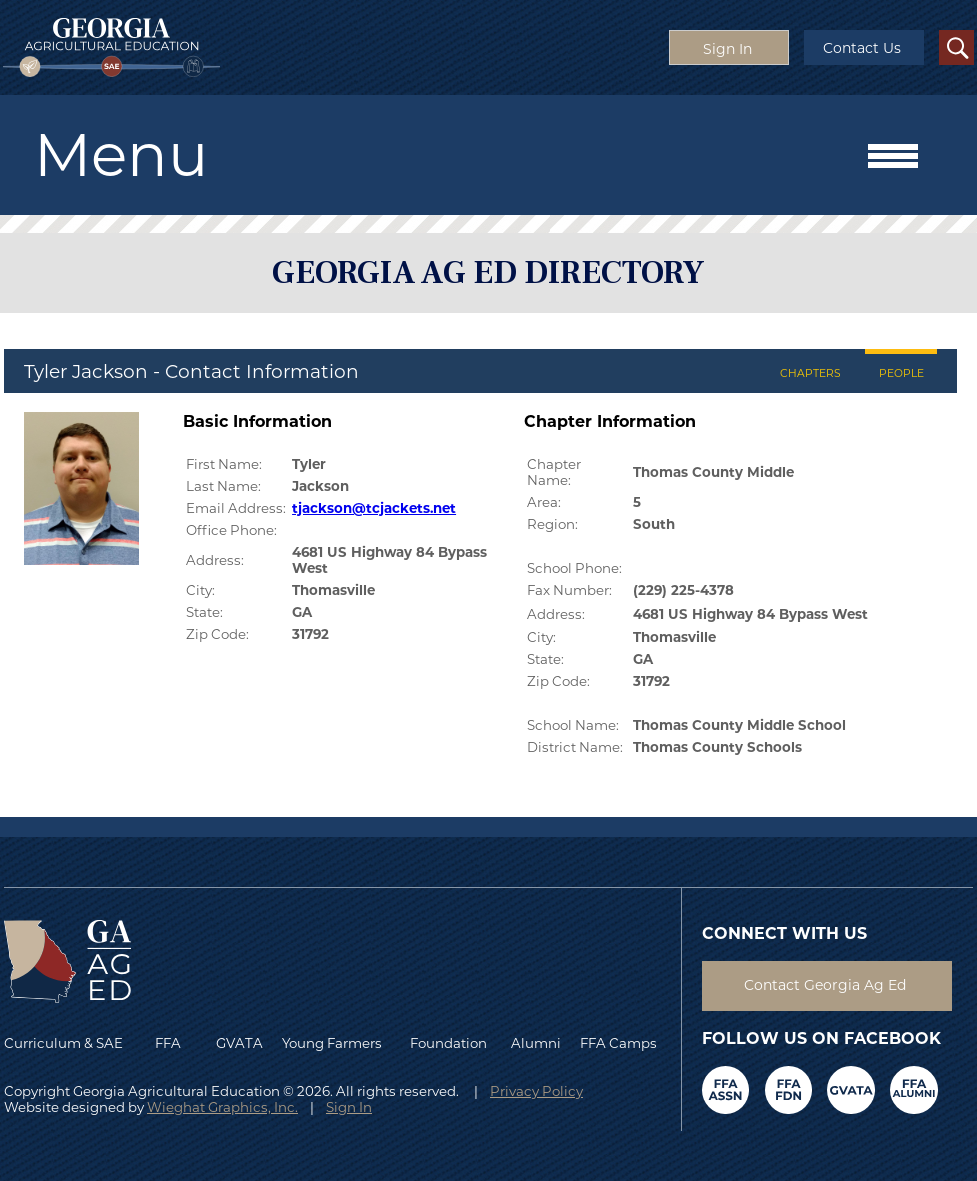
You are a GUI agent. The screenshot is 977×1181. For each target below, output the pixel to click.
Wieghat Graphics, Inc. (222, 1107)
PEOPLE (901, 373)
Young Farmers (332, 1043)
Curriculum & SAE (63, 1043)
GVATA (239, 1043)
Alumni (536, 1043)
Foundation (448, 1043)
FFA (172, 1043)
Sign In (349, 1107)
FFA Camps (618, 1043)
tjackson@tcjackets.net (374, 508)
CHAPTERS (810, 373)
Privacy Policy (536, 1091)
